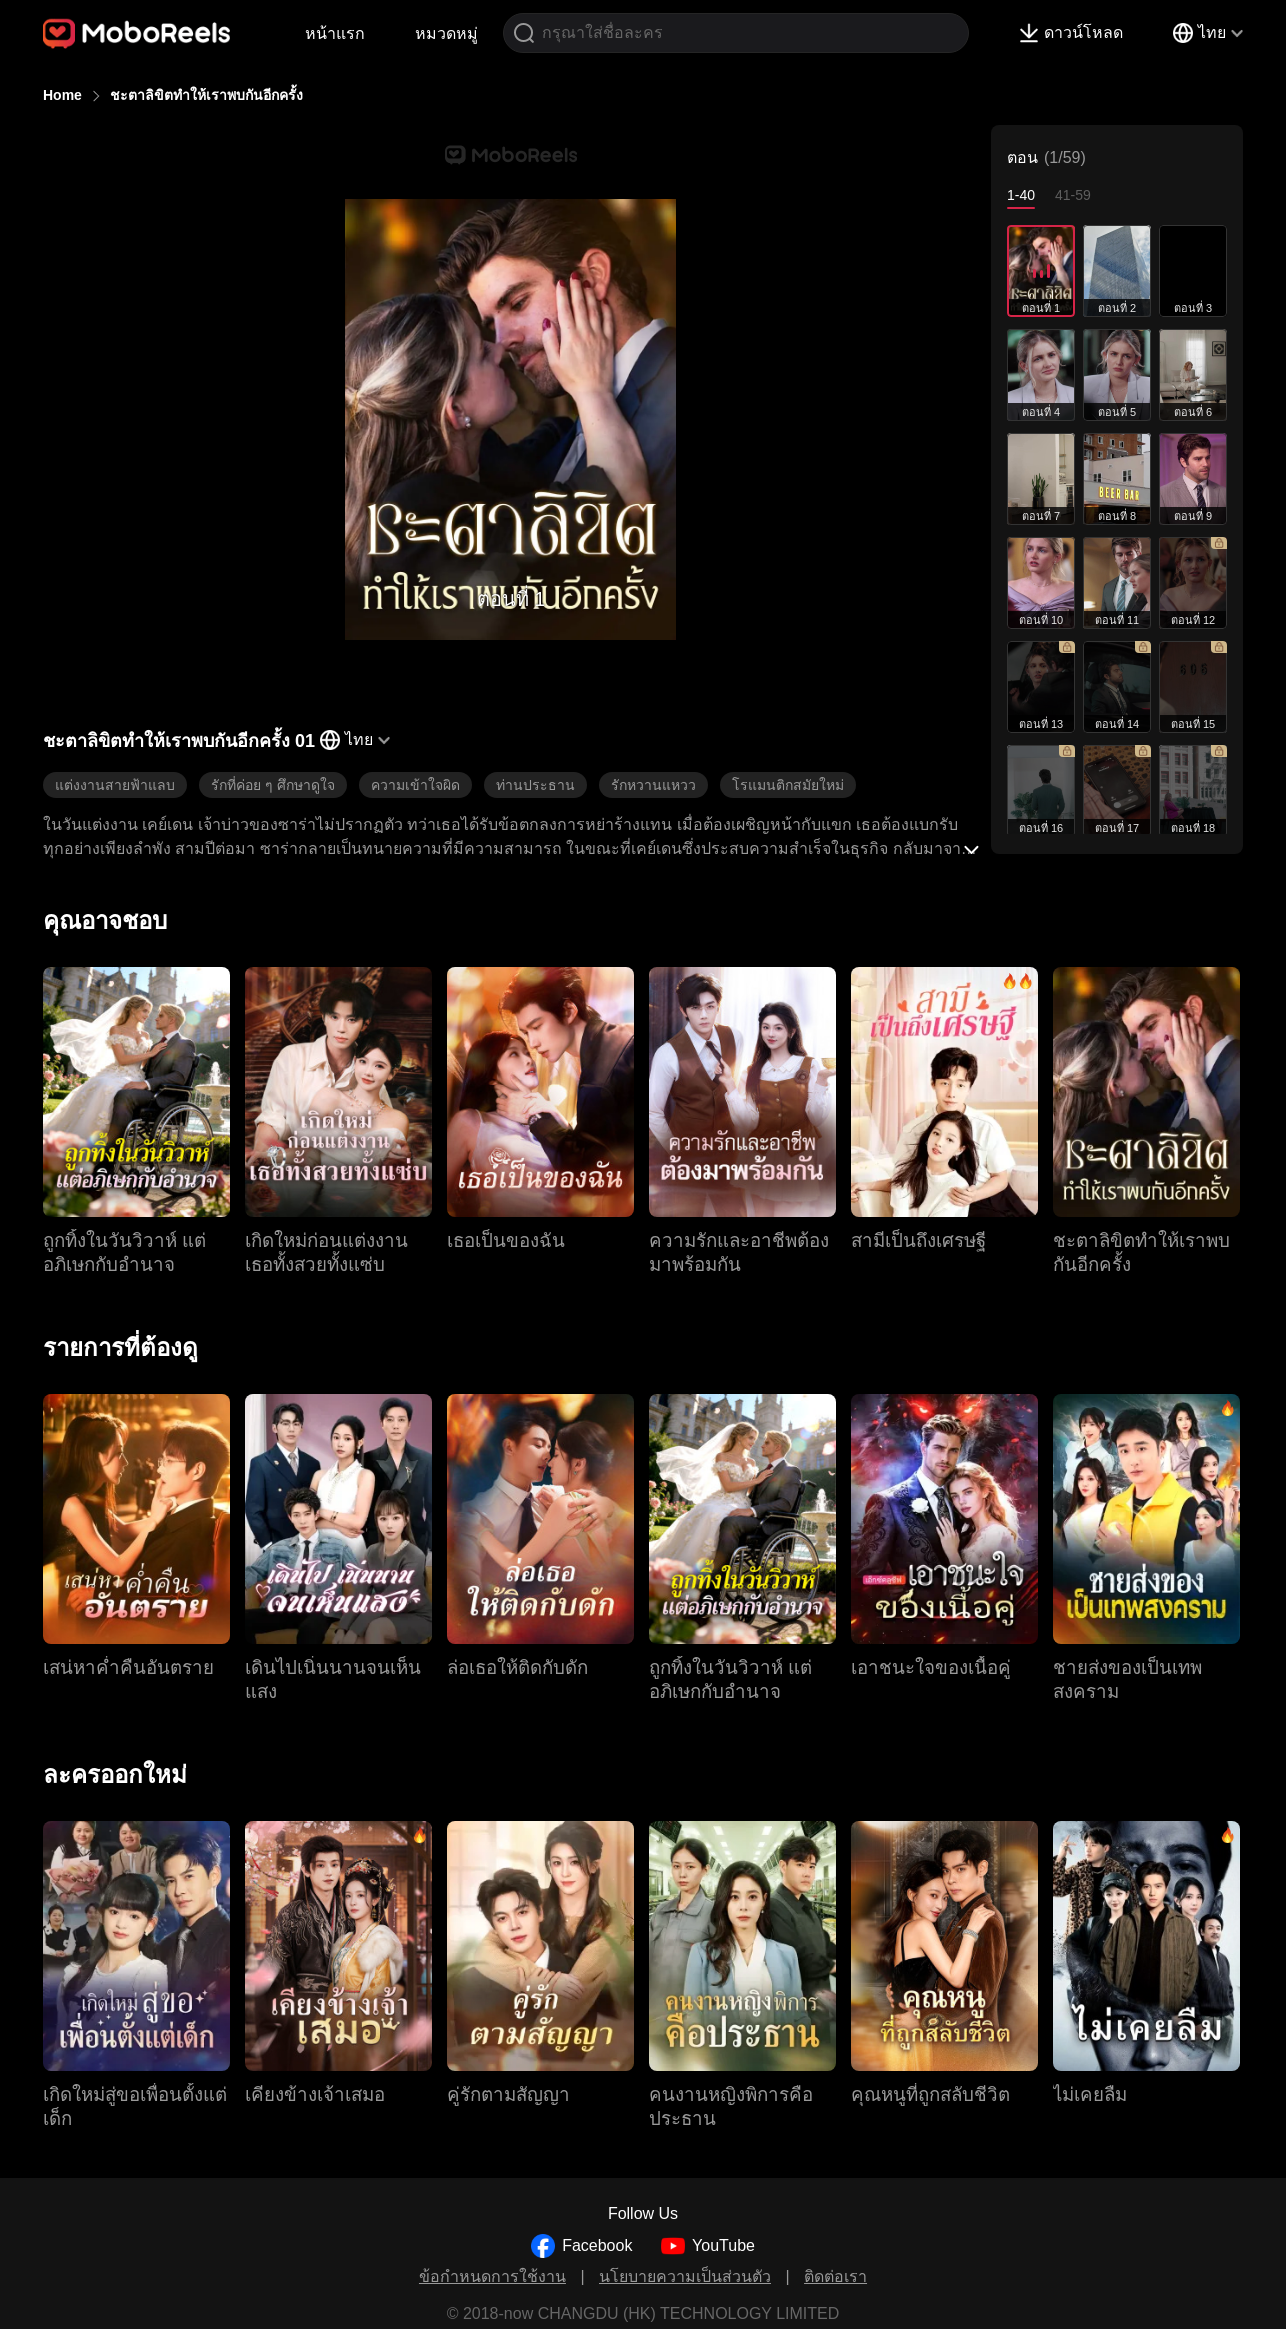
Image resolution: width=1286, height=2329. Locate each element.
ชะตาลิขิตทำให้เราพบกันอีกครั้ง (206, 95)
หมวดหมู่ (446, 33)
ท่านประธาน (535, 785)
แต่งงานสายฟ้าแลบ (115, 785)
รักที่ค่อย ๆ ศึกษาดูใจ (273, 785)
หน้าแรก (335, 33)
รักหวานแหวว (653, 785)
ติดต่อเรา (835, 2276)
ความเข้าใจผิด (415, 785)
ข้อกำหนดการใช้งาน (492, 2276)
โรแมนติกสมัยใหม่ (788, 785)
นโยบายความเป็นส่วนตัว (685, 2276)
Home (62, 95)
